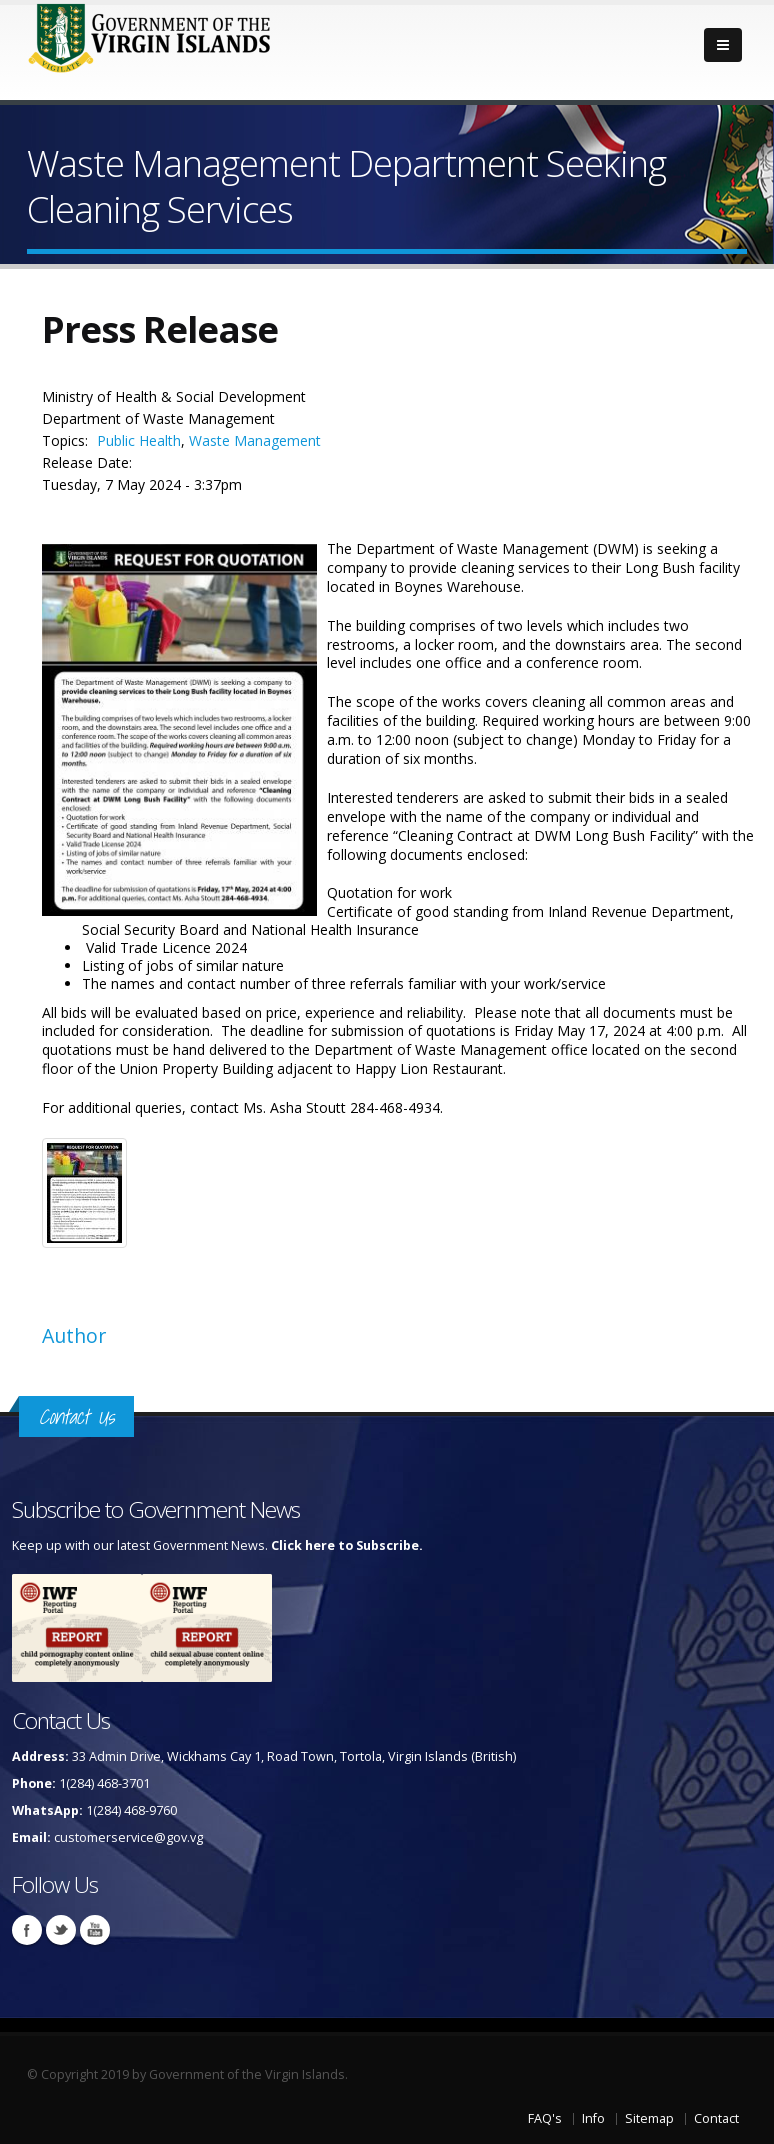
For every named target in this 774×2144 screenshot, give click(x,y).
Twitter (61, 1930)
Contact (716, 2118)
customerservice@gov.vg (128, 1837)
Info (593, 2118)
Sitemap (649, 2118)
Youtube (95, 1930)
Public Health (139, 440)
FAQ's (545, 2118)
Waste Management (255, 440)
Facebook (27, 1930)
